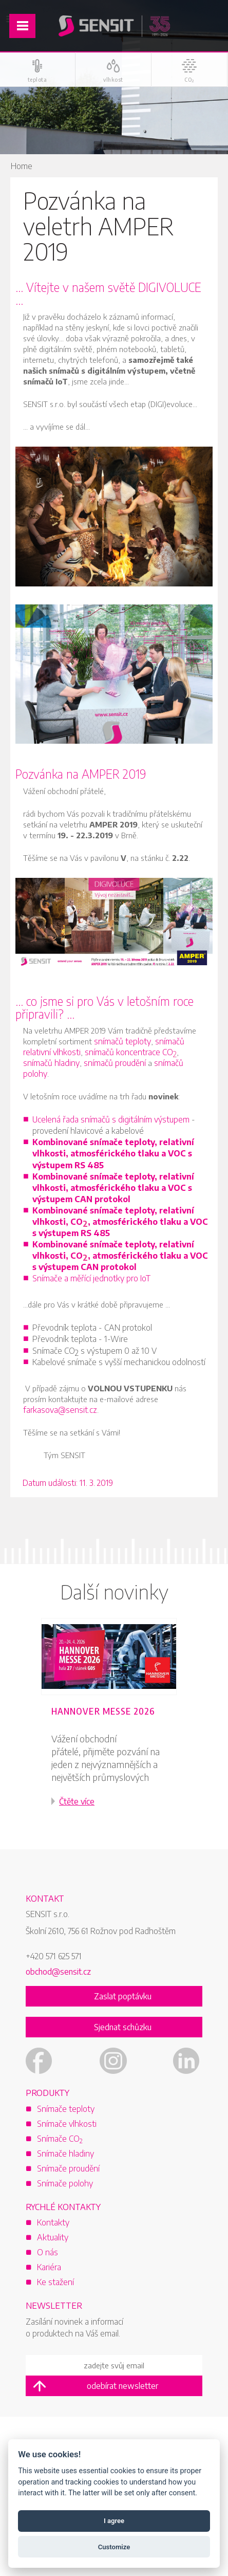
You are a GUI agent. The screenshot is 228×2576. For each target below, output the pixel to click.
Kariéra (49, 2267)
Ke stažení (55, 2282)
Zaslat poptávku (122, 1996)
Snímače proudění (68, 2168)
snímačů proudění (115, 1063)
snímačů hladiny (51, 1063)
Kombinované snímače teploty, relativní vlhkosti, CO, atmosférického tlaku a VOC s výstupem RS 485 (120, 1221)
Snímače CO (60, 2138)
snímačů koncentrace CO (131, 1053)
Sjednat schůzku (122, 2027)
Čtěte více (76, 1801)
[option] (114, 1726)
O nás (47, 2252)
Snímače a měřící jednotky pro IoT (91, 1278)
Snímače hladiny (65, 2153)
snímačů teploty (122, 1041)
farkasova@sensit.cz (60, 1410)
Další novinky (114, 1591)
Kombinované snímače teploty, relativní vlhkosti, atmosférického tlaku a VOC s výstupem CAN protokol (113, 1187)
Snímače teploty (65, 2109)
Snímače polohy (65, 2183)
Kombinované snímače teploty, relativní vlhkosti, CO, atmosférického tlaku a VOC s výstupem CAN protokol (120, 1255)
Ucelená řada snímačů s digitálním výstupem (110, 1119)
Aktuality (52, 2237)
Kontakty (53, 2222)
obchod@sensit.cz (58, 1971)
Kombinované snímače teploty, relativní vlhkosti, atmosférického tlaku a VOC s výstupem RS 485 (113, 1153)
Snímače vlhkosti (67, 2124)
